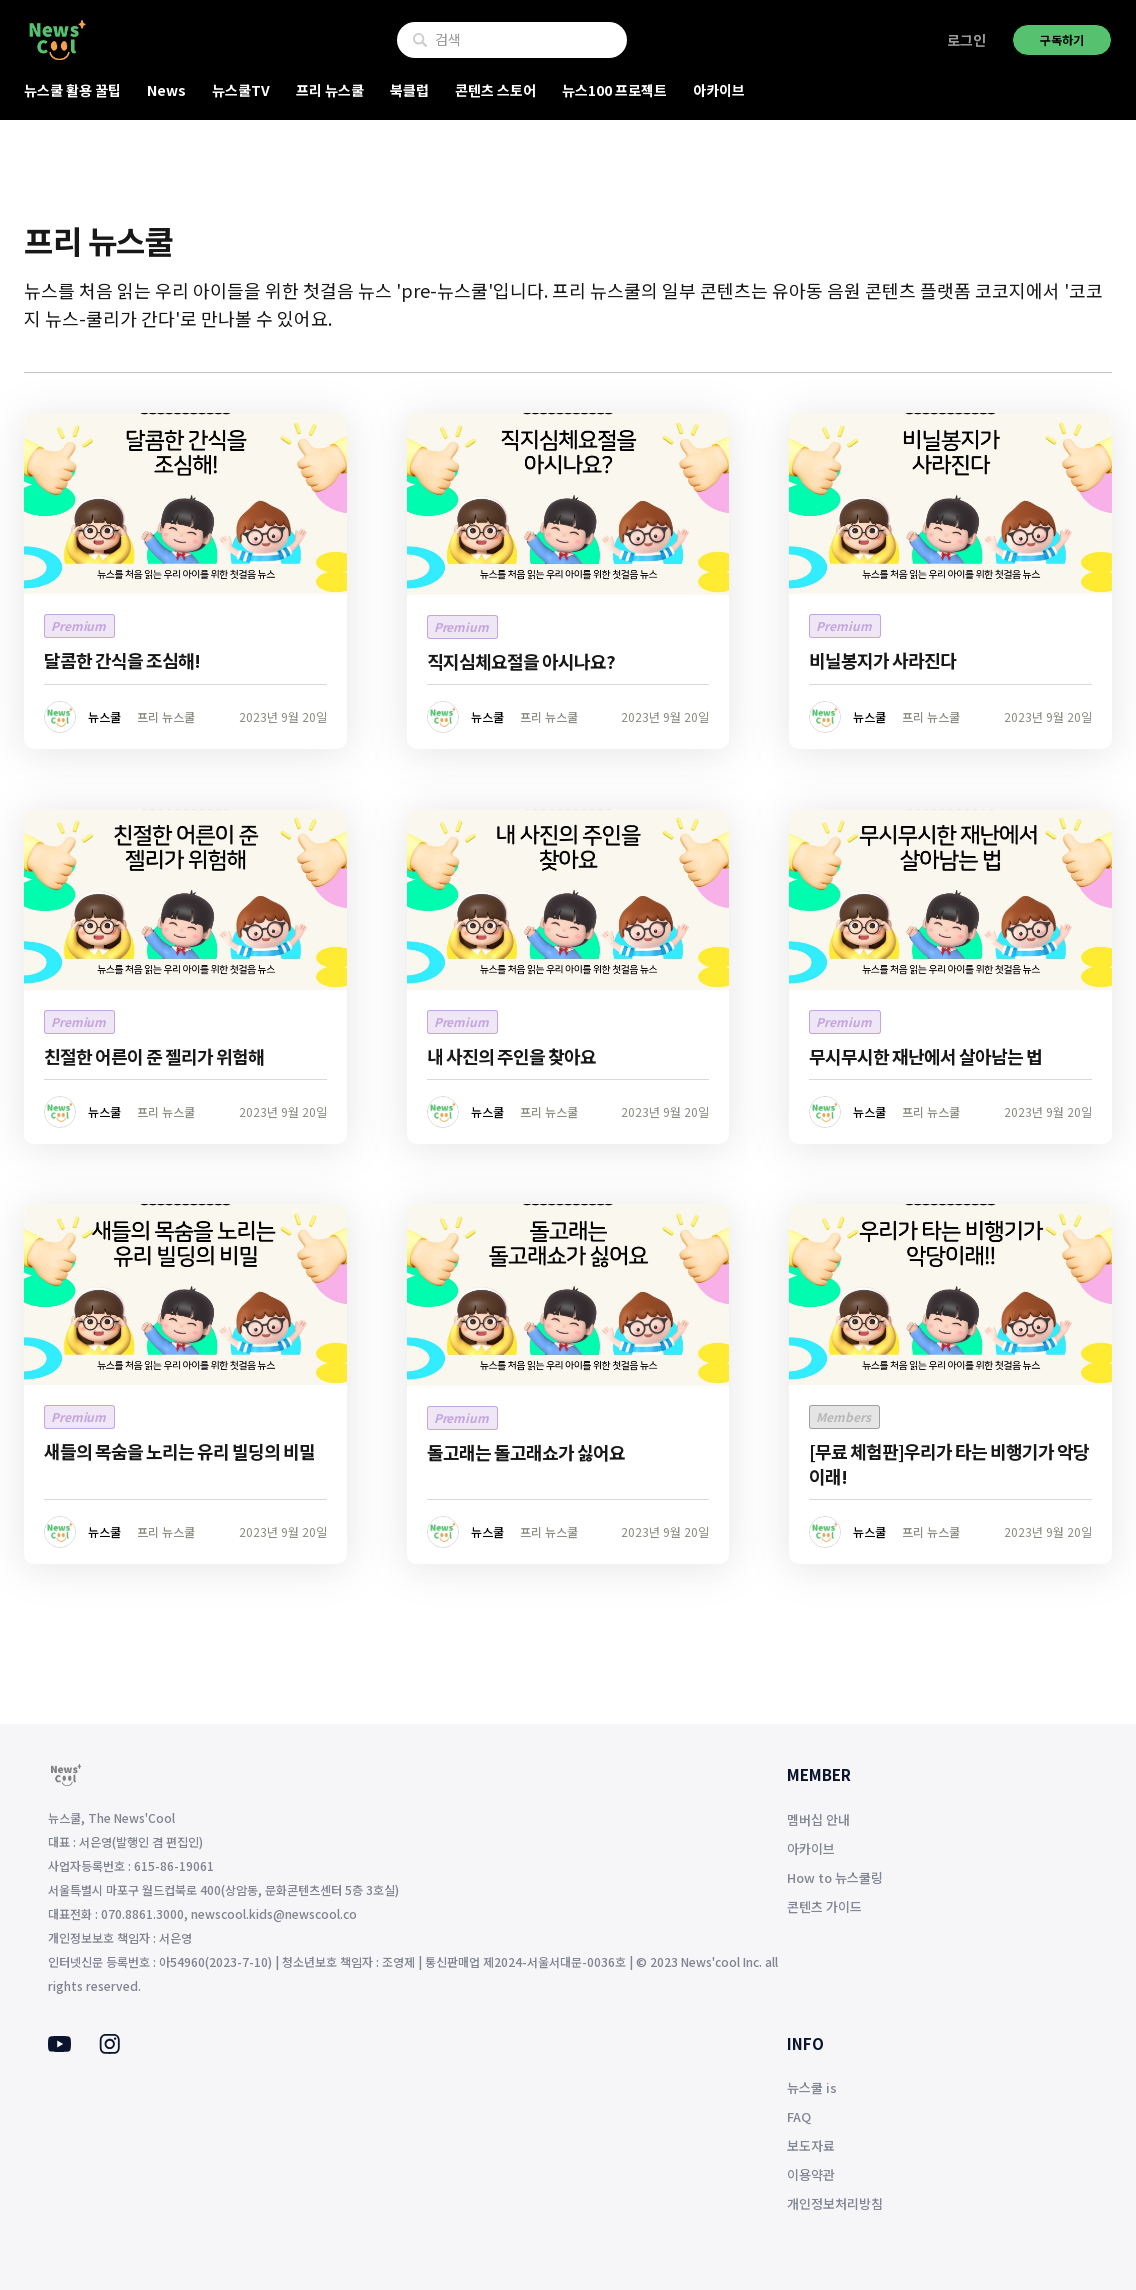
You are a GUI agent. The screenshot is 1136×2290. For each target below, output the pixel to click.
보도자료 (811, 2145)
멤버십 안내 (818, 1819)
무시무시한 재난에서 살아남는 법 (925, 1056)
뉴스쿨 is (812, 2087)
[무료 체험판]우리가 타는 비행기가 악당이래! (949, 1463)
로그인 (966, 40)
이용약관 (811, 2174)
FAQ (799, 2116)
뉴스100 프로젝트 (614, 90)
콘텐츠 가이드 (824, 1906)
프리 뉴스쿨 (330, 90)
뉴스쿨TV (241, 90)
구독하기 (1062, 39)
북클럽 (409, 90)
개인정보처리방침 (835, 2203)
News (166, 90)
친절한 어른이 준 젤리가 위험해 (154, 1056)
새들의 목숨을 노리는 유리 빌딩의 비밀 (179, 1451)
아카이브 (719, 90)
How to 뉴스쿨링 (835, 1877)
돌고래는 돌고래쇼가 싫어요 (526, 1452)
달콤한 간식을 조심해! (122, 660)
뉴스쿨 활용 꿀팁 (72, 90)
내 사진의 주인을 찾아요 (511, 1056)
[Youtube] (59, 2046)
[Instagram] (109, 2048)
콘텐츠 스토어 (495, 90)
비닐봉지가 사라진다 (882, 660)
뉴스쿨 (104, 716)
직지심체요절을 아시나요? (521, 661)
